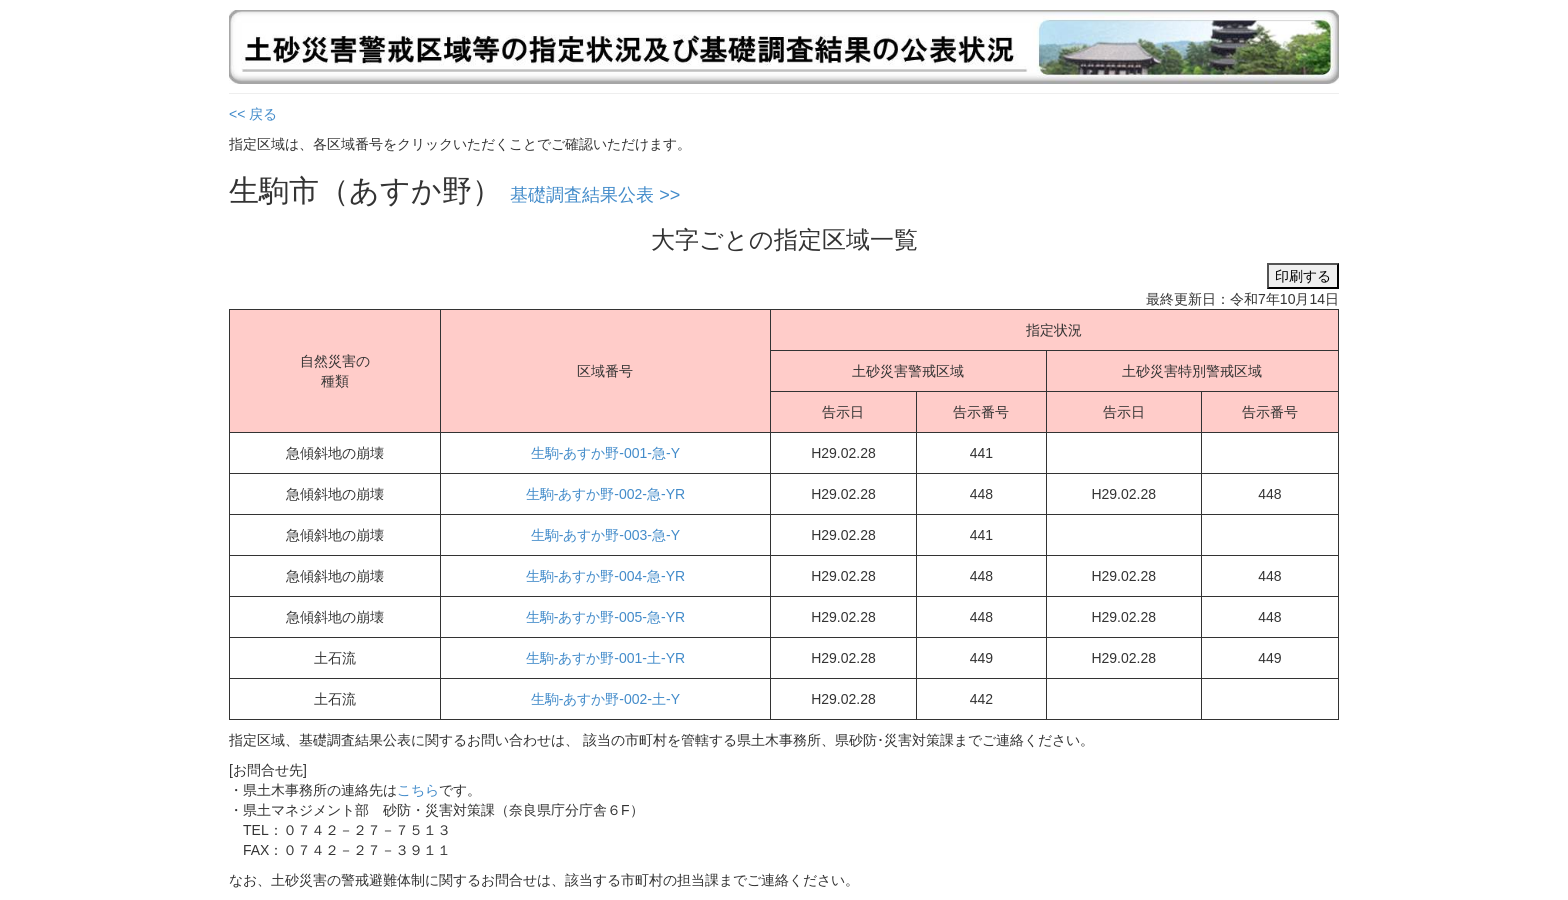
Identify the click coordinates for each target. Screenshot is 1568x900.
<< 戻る (253, 114)
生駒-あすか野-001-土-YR (605, 658)
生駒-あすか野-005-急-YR (605, 617)
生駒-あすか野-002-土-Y (605, 699)
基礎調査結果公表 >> (595, 195)
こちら (418, 790)
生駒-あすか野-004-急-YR (605, 576)
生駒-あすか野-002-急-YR (605, 494)
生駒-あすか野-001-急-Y (605, 453)
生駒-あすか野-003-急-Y (605, 535)
